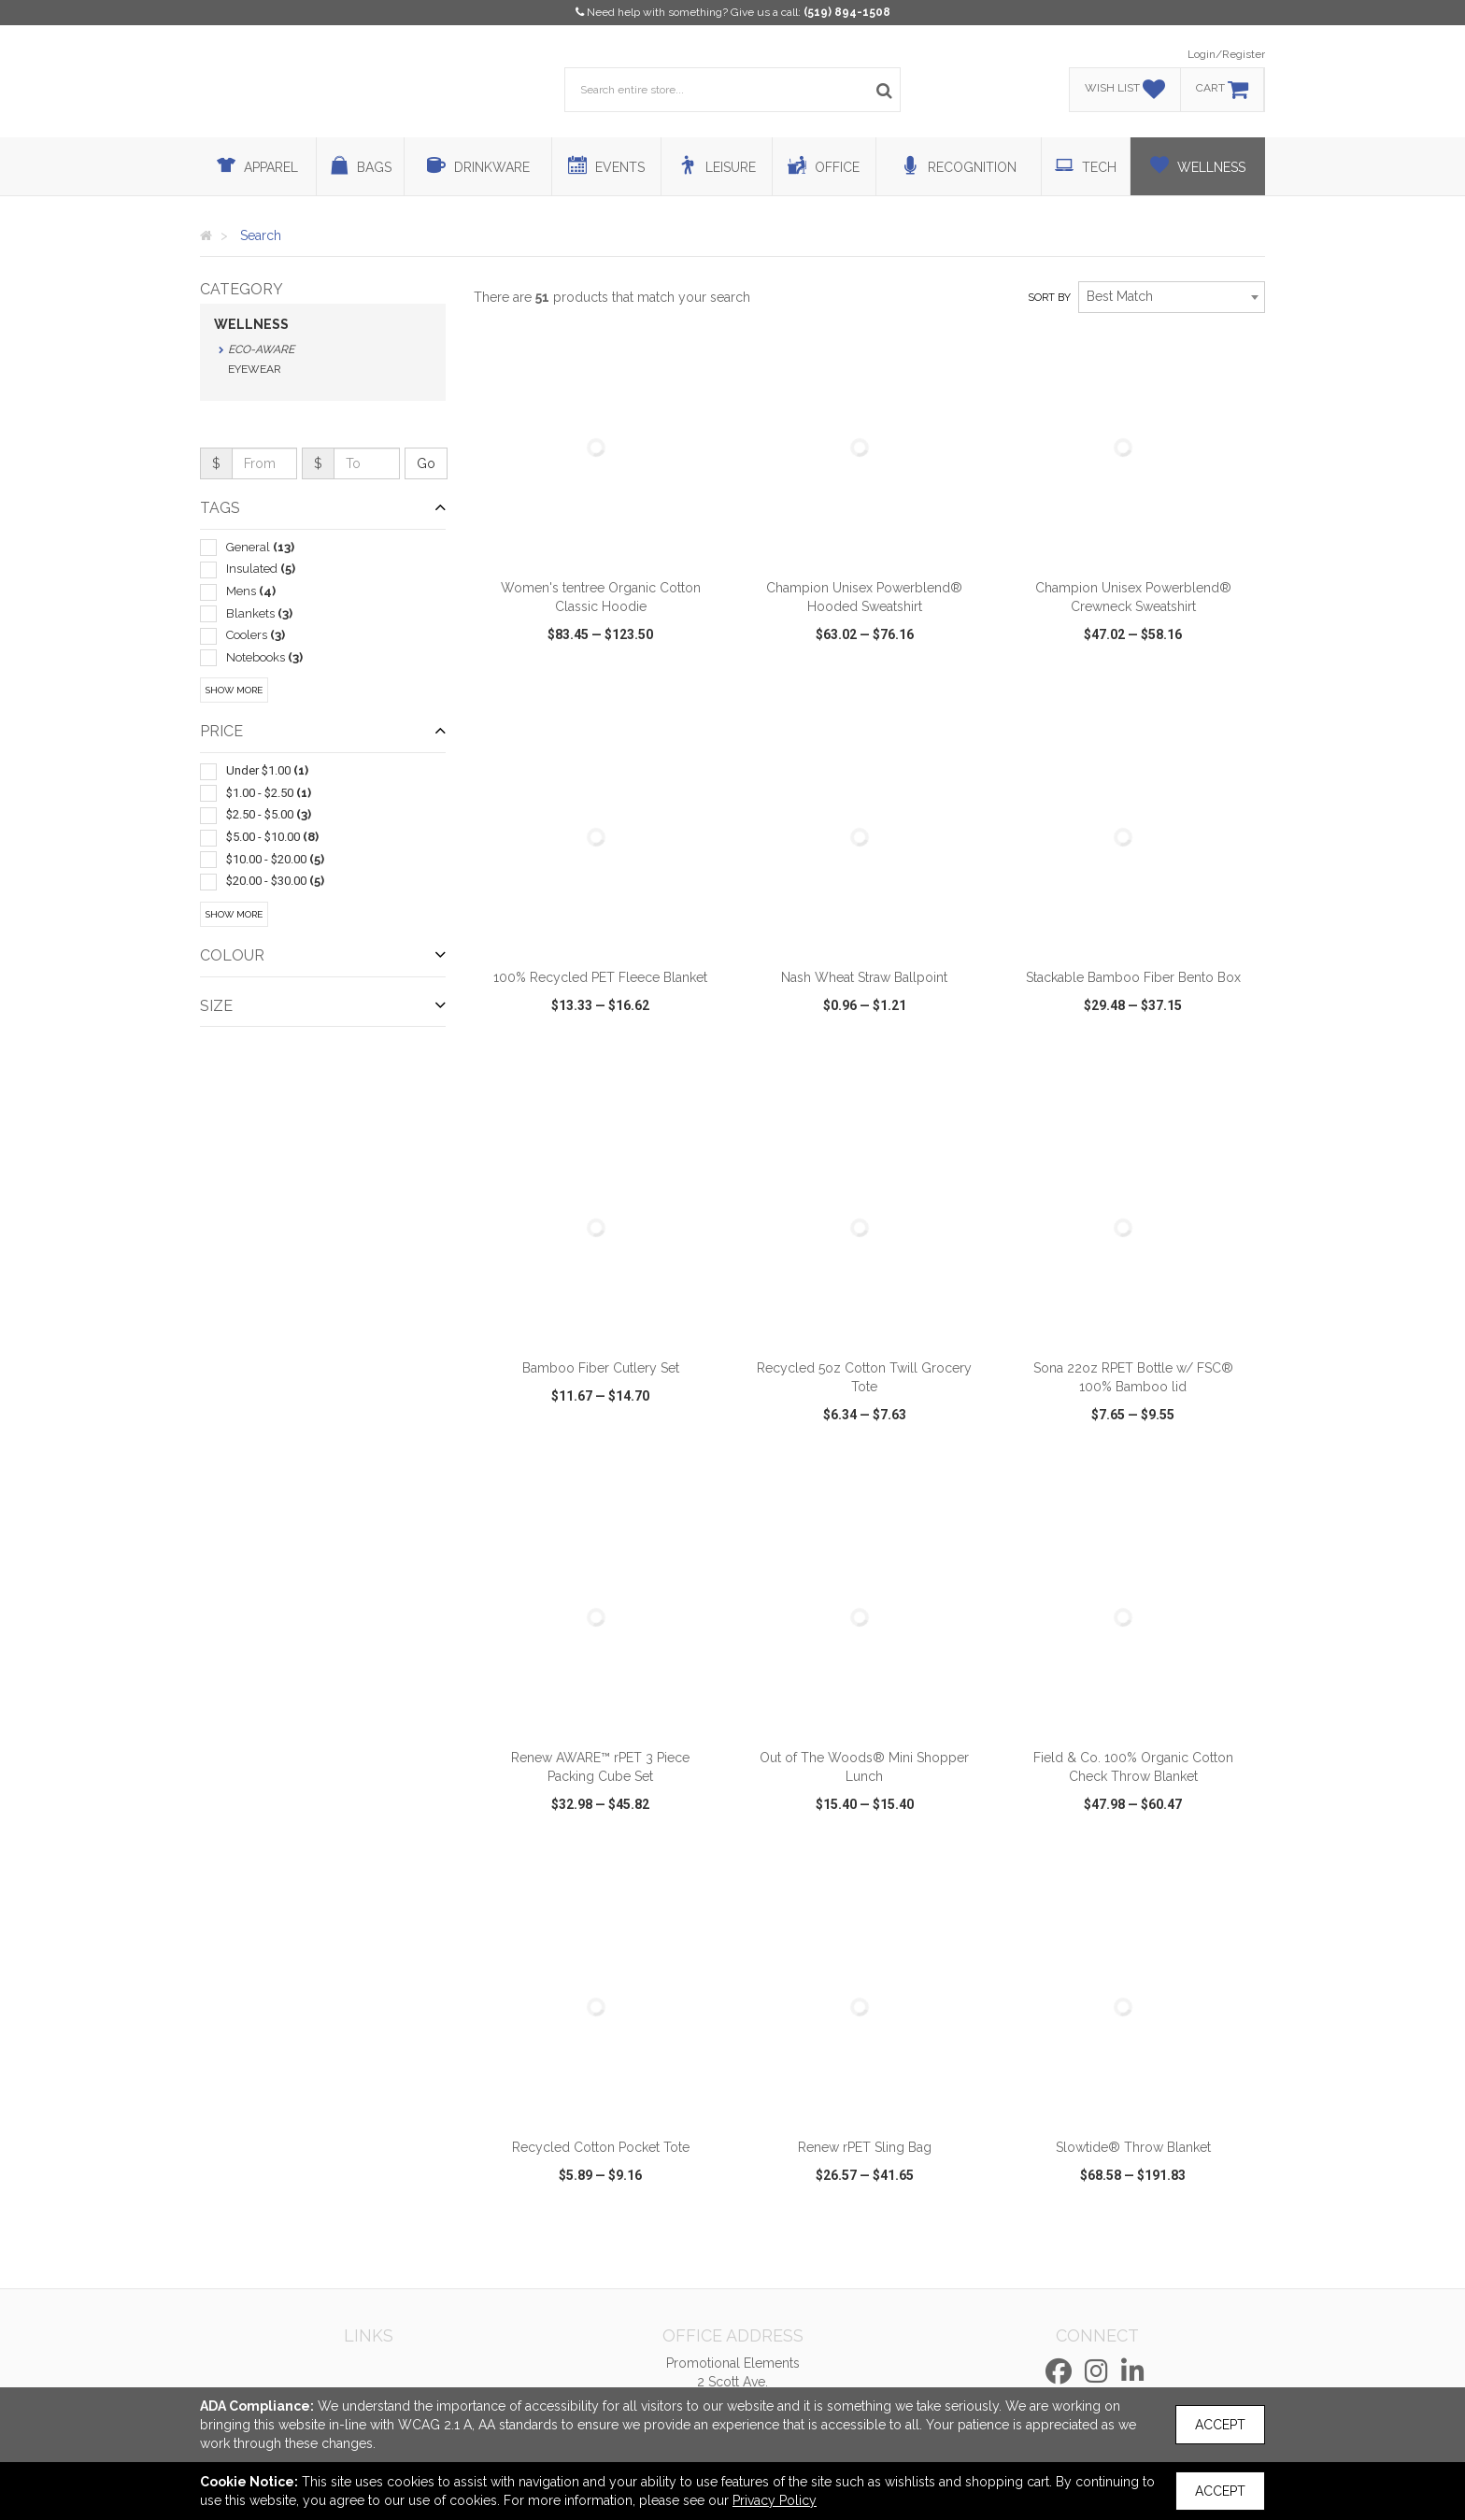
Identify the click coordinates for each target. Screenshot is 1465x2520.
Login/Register (1226, 54)
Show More (234, 690)
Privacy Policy (774, 2500)
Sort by (1049, 298)
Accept (1220, 2424)
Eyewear (254, 369)
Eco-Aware (261, 349)
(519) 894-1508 (847, 12)
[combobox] (1171, 297)
